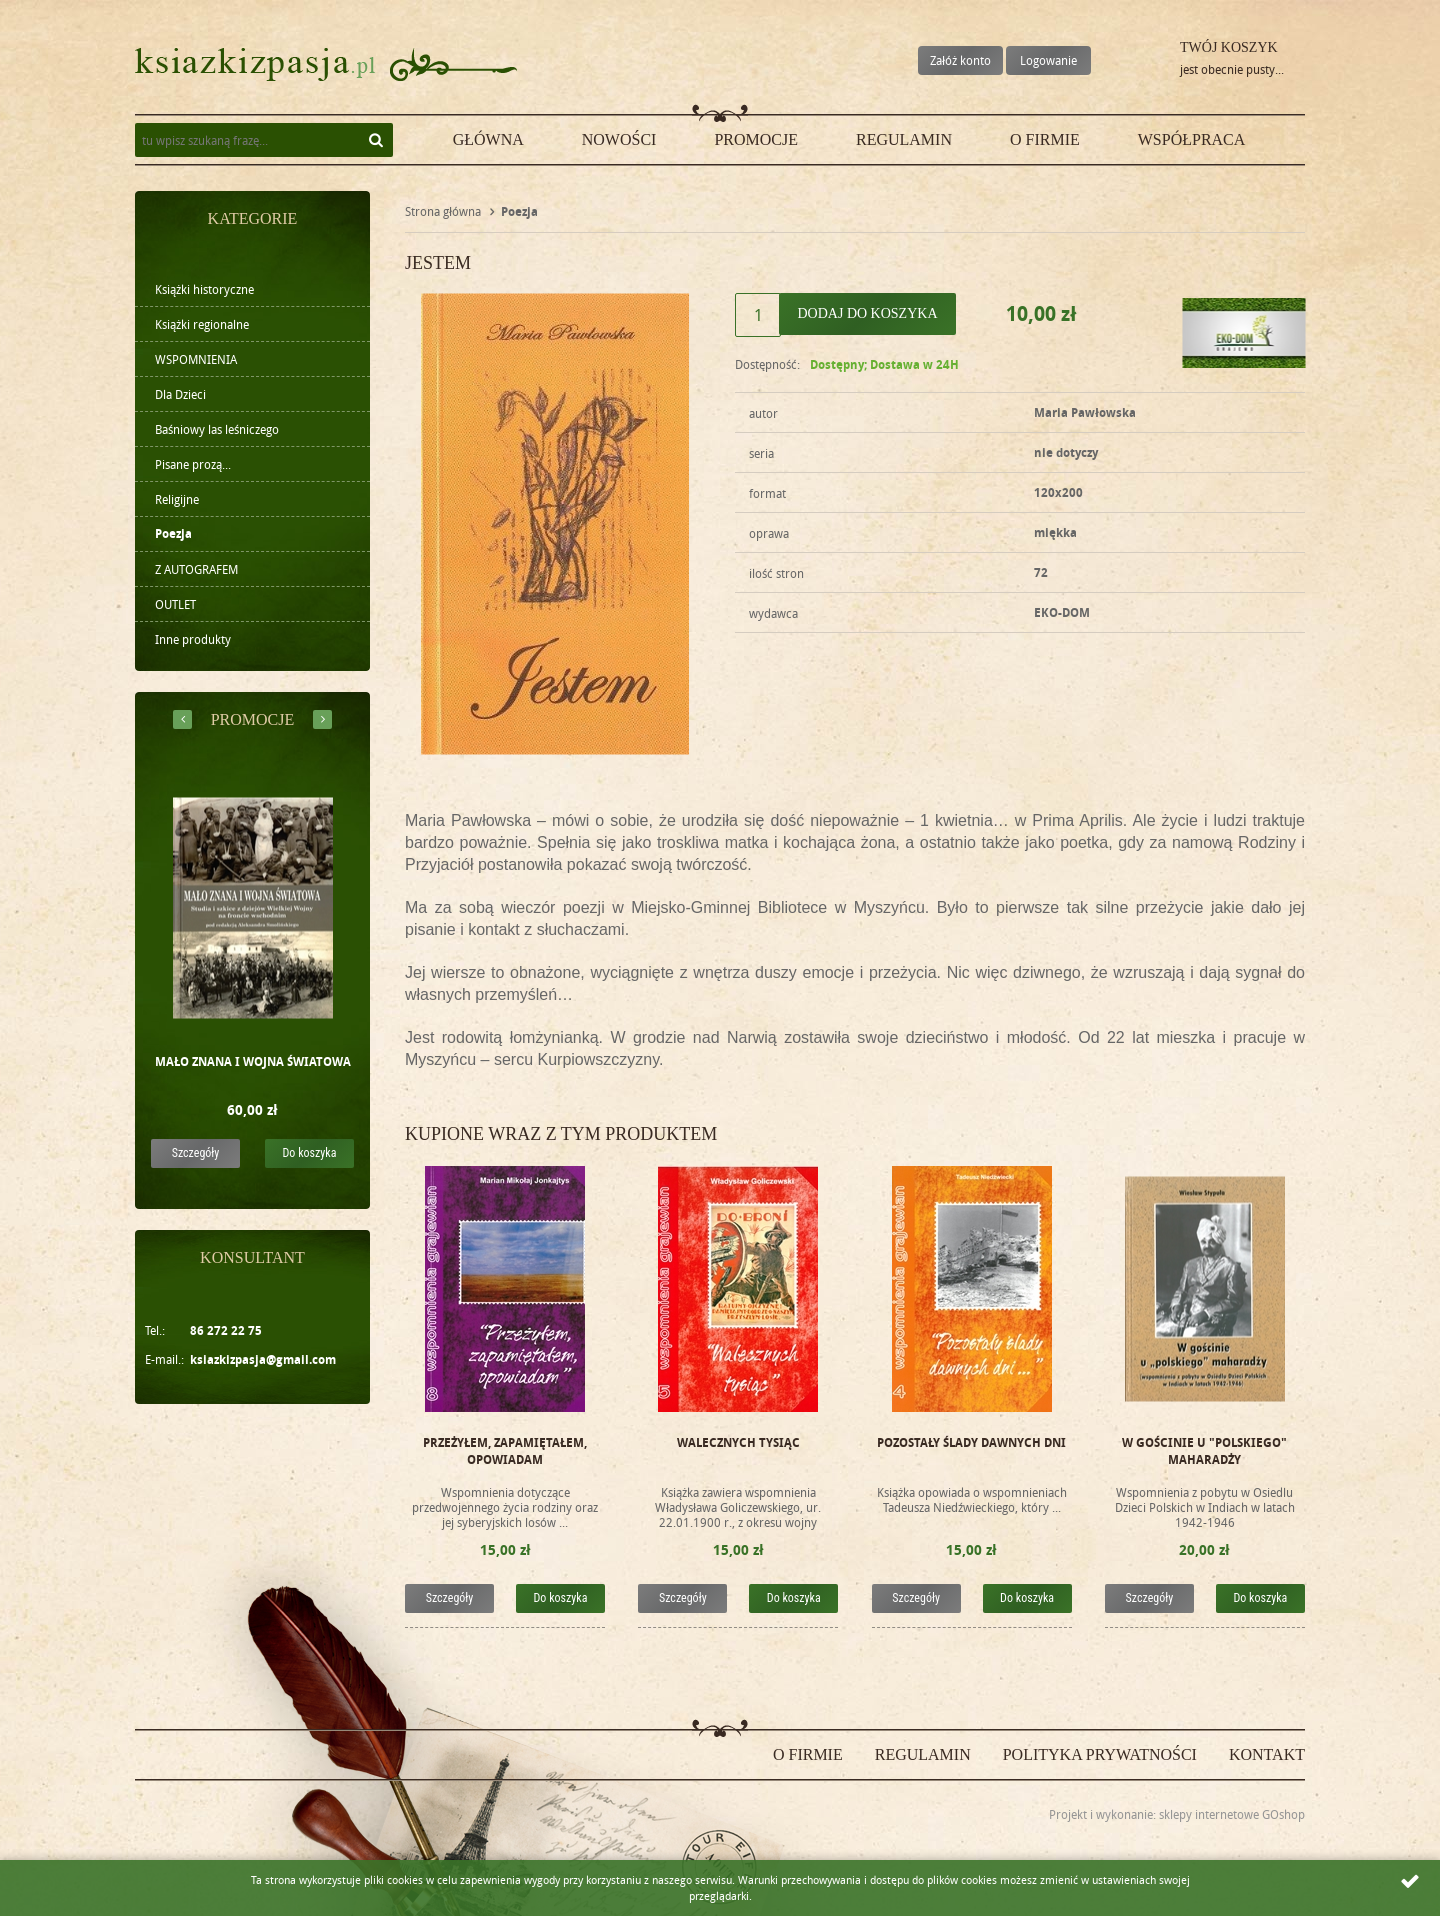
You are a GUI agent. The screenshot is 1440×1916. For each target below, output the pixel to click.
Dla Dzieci (180, 394)
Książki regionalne (202, 324)
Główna (488, 139)
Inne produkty (193, 639)
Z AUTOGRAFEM (196, 569)
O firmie (1045, 139)
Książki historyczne (204, 289)
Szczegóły (196, 1153)
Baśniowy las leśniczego (217, 429)
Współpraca (1192, 139)
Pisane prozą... (193, 464)
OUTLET (175, 604)
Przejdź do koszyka (1146, 64)
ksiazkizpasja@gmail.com (263, 1359)
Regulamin (904, 139)
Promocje (756, 139)
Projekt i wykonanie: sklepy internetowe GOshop (1177, 1814)
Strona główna (443, 211)
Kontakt (1267, 1754)
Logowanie (1048, 60)
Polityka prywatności (1100, 1754)
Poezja (173, 533)
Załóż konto (960, 60)
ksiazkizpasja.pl (255, 64)
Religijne (177, 499)
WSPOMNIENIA (196, 359)
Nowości (619, 139)
